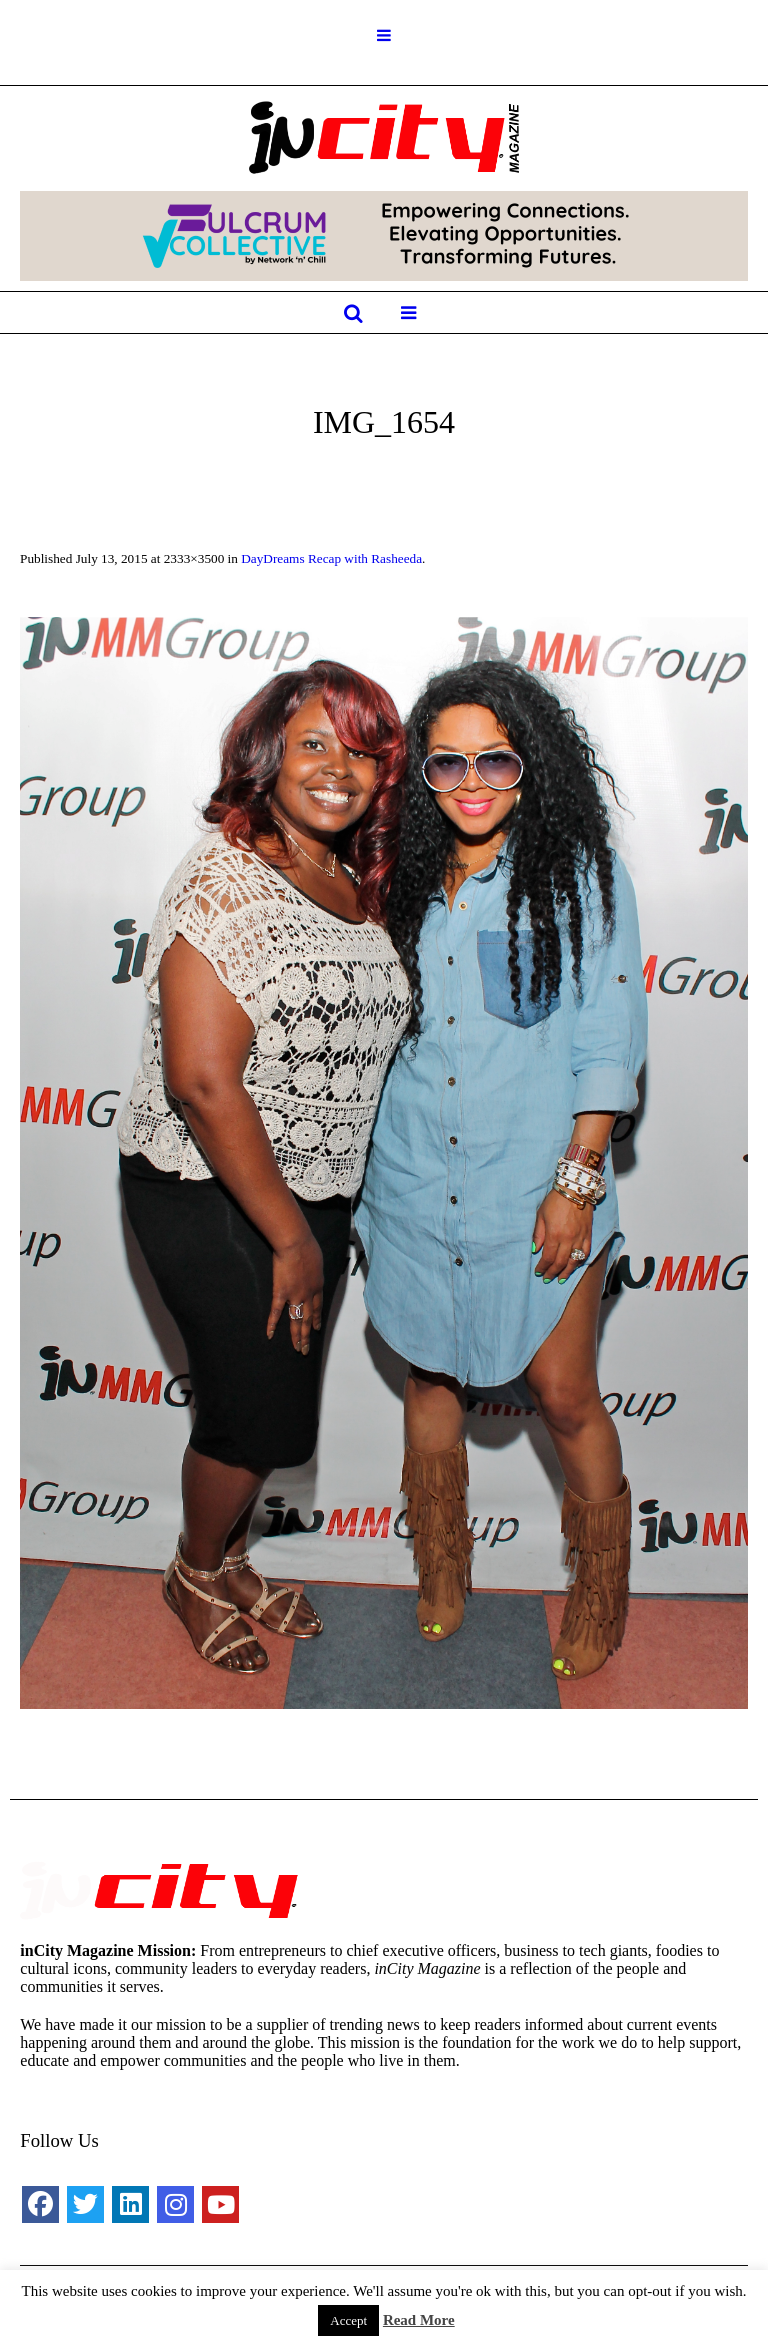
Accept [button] (348, 2320)
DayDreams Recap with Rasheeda (331, 558)
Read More (419, 2320)
